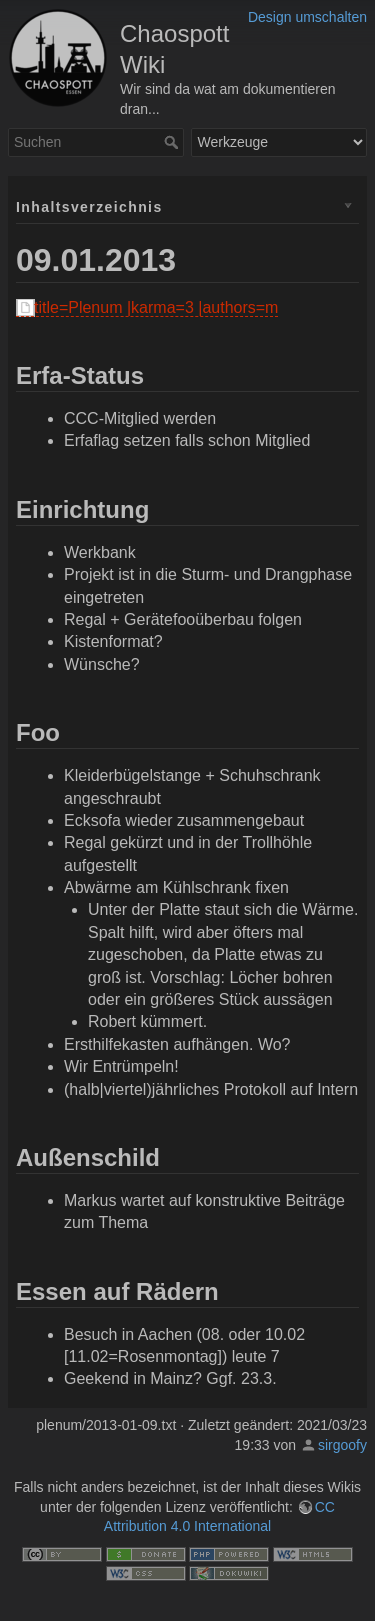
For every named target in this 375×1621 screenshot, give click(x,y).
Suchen (173, 142)
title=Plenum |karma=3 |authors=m (156, 307)
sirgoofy (342, 1445)
